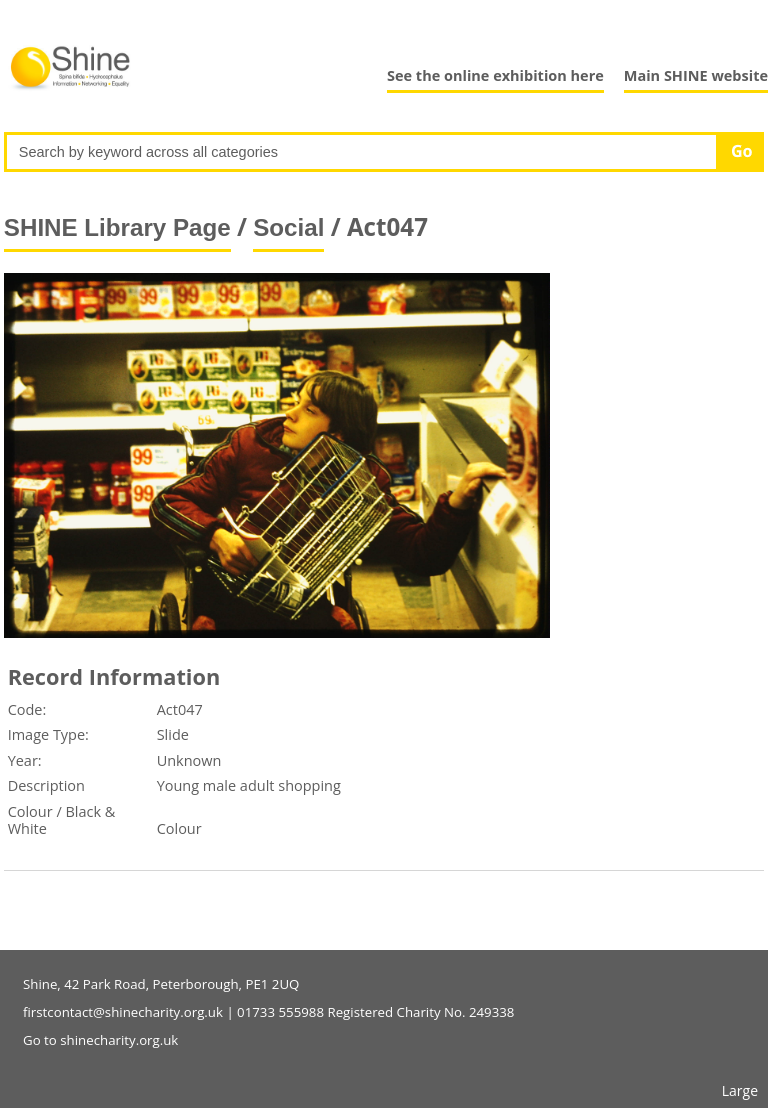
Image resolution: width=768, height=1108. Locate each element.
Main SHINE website (696, 75)
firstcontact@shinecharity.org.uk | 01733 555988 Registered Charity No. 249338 (268, 1012)
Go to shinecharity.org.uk (100, 1040)
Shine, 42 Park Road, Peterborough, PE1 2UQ (161, 984)
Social (288, 227)
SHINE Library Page (117, 227)
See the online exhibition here (495, 75)
